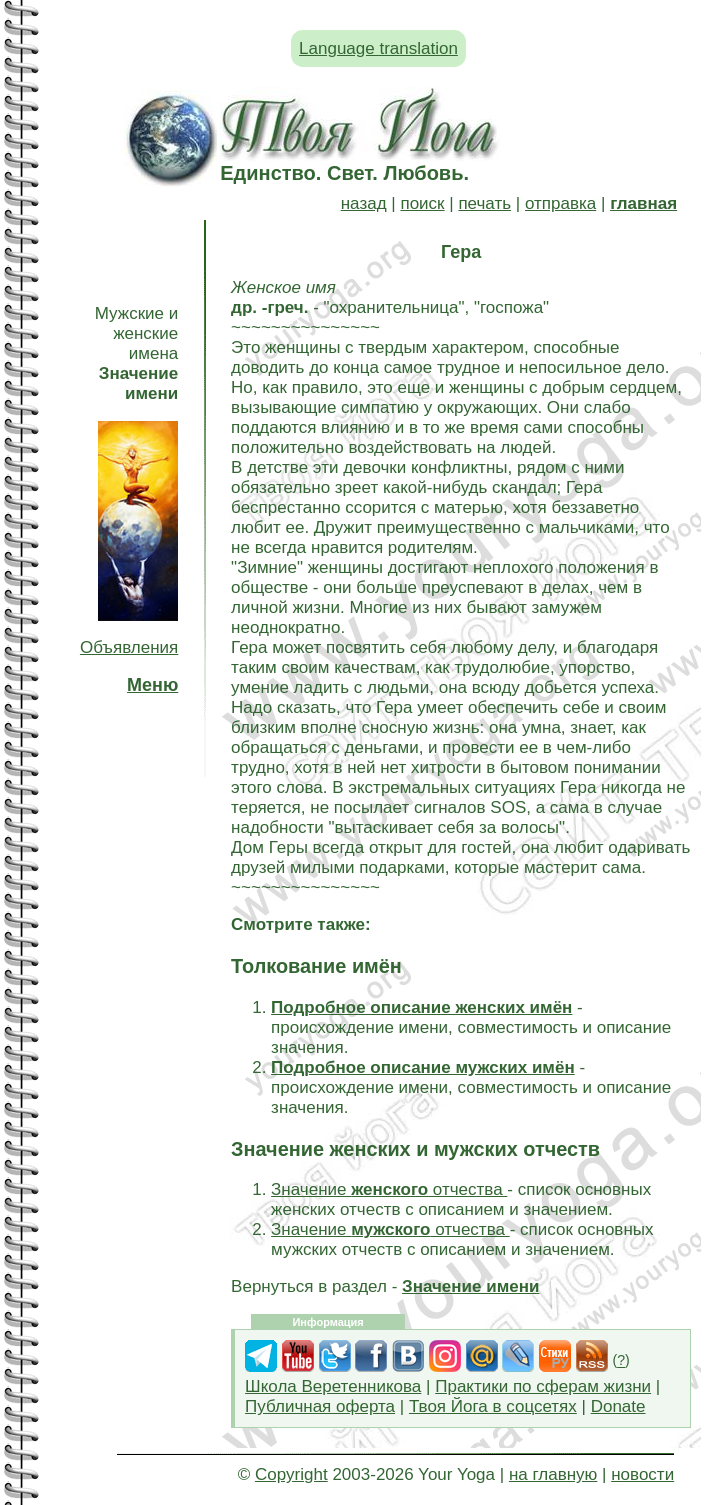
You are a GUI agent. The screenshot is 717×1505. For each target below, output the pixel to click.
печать (484, 203)
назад (364, 203)
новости (642, 1474)
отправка (560, 203)
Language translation (378, 48)
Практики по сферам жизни (543, 1386)
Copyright (291, 1474)
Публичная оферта (320, 1406)
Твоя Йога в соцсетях (493, 1406)
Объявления (129, 647)
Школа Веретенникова (333, 1386)
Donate (618, 1406)
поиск (422, 203)
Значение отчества (389, 1189)
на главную (553, 1474)
